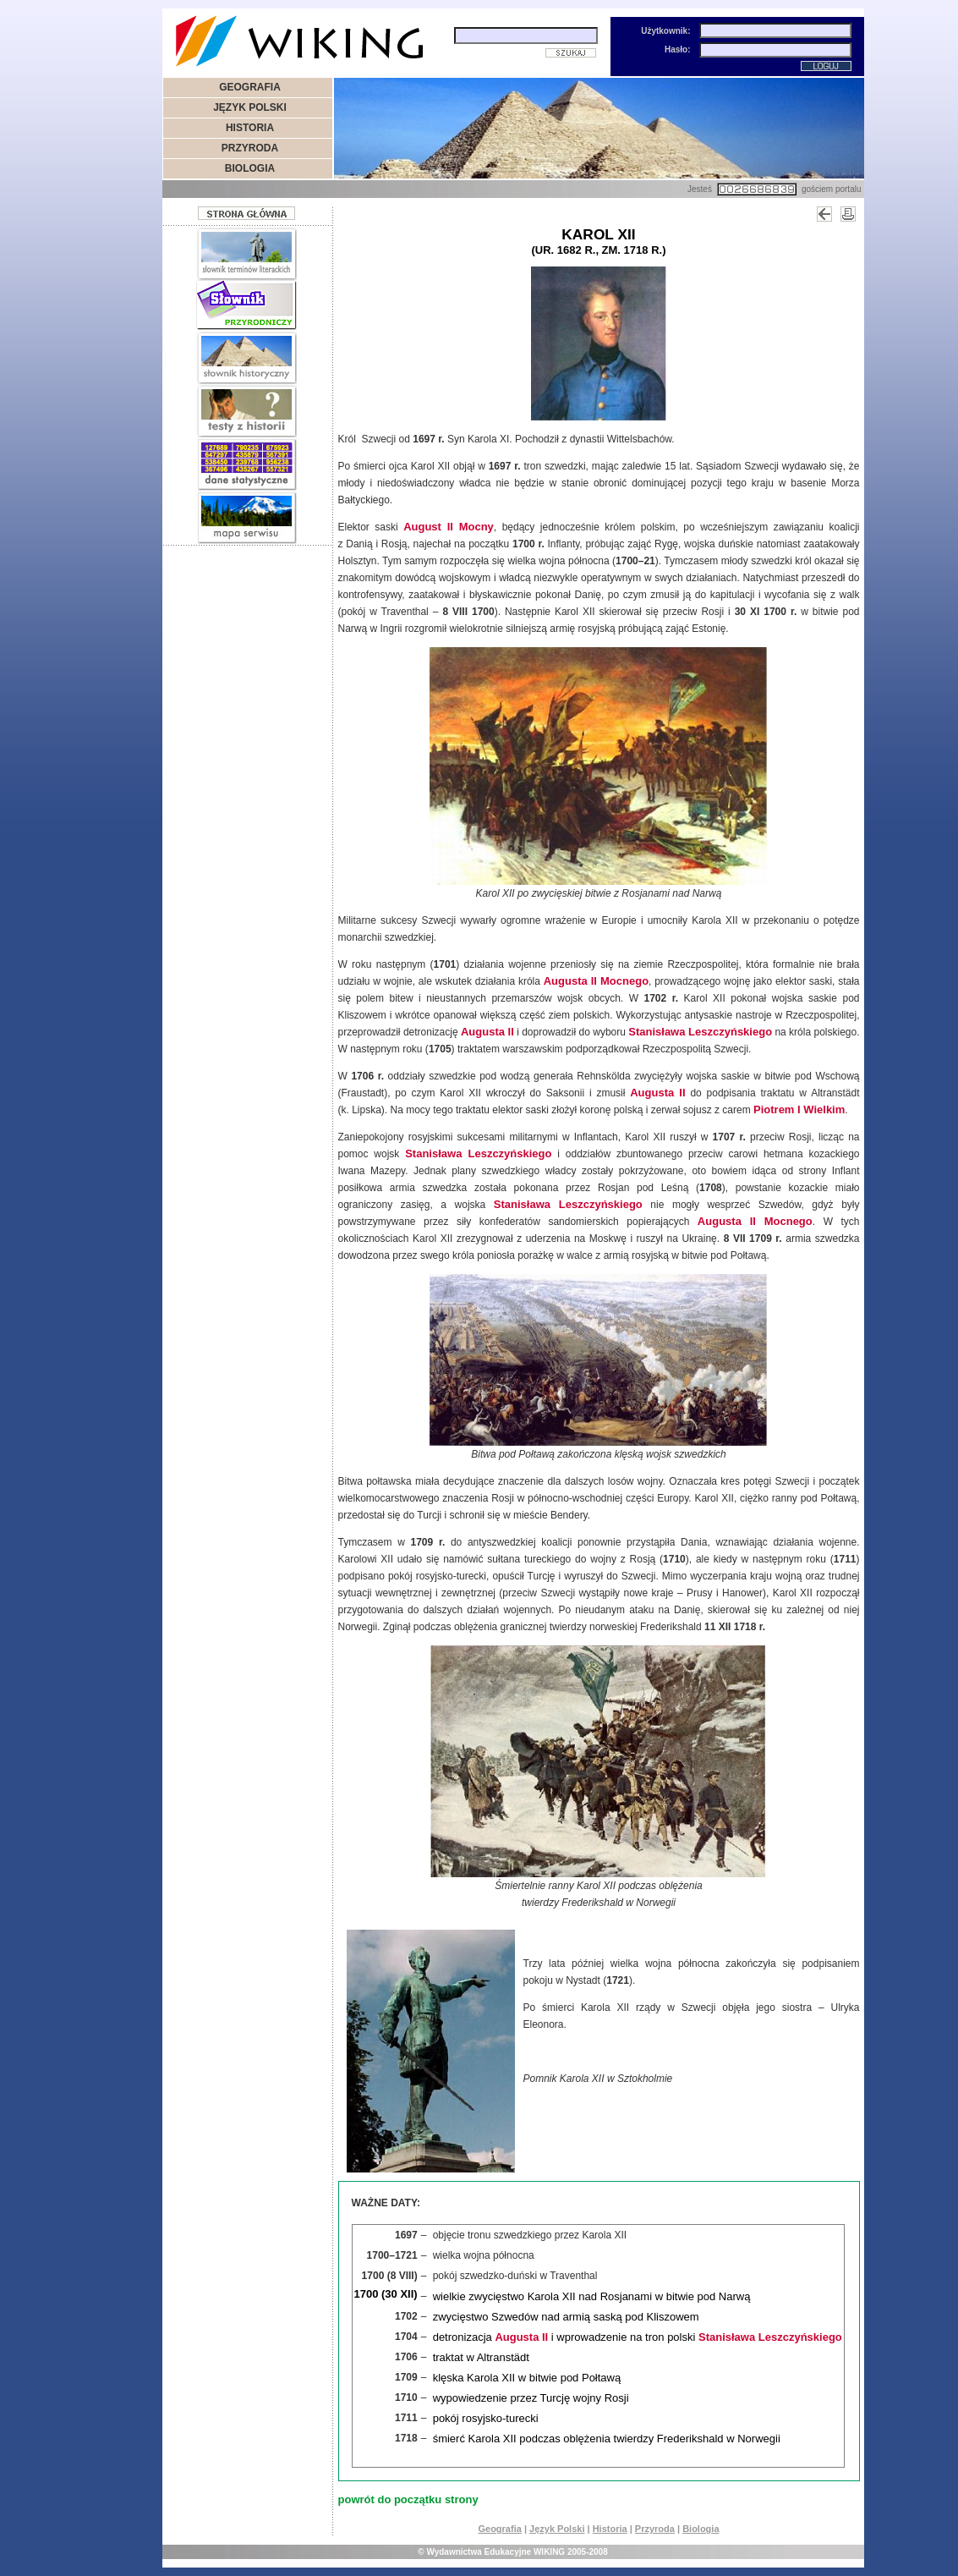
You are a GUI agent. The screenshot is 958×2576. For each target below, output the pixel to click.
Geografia (499, 2529)
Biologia (700, 2529)
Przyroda (655, 2529)
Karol (587, 234)
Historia (610, 2529)
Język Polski (556, 2529)
